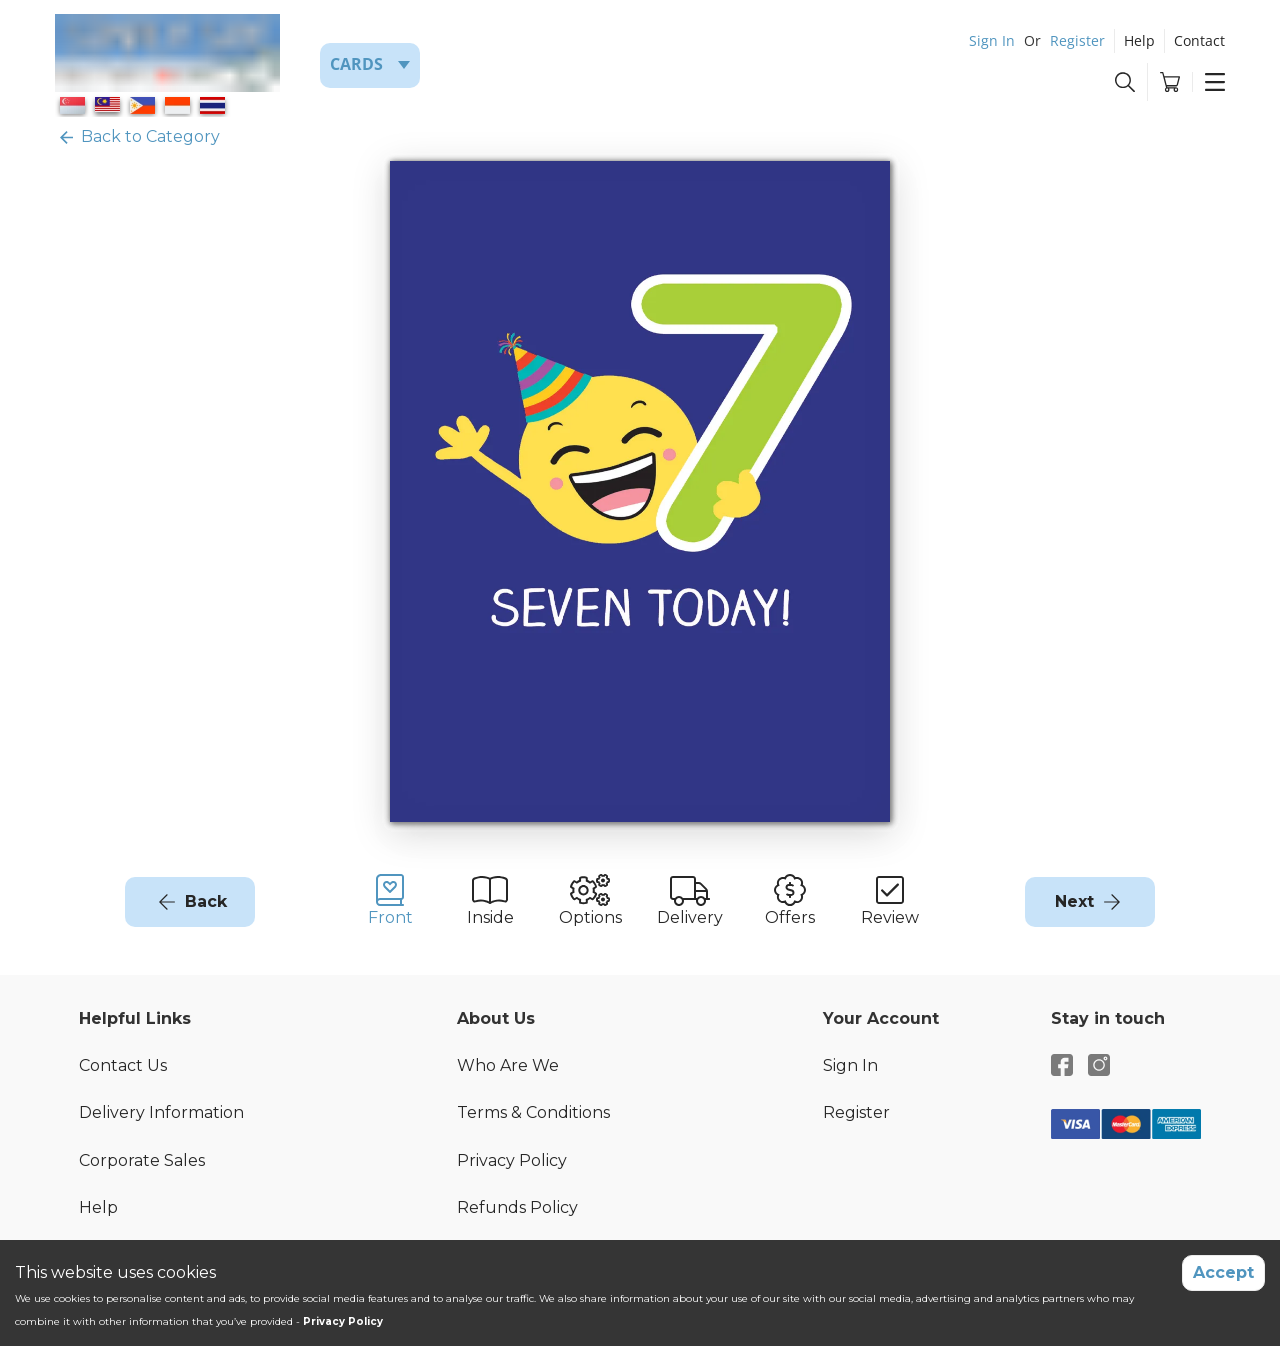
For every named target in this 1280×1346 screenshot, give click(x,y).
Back (206, 901)
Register (1077, 40)
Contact (1199, 40)
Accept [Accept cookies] (1223, 1272)
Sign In (992, 40)
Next (1074, 901)
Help (1139, 40)
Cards (356, 64)
